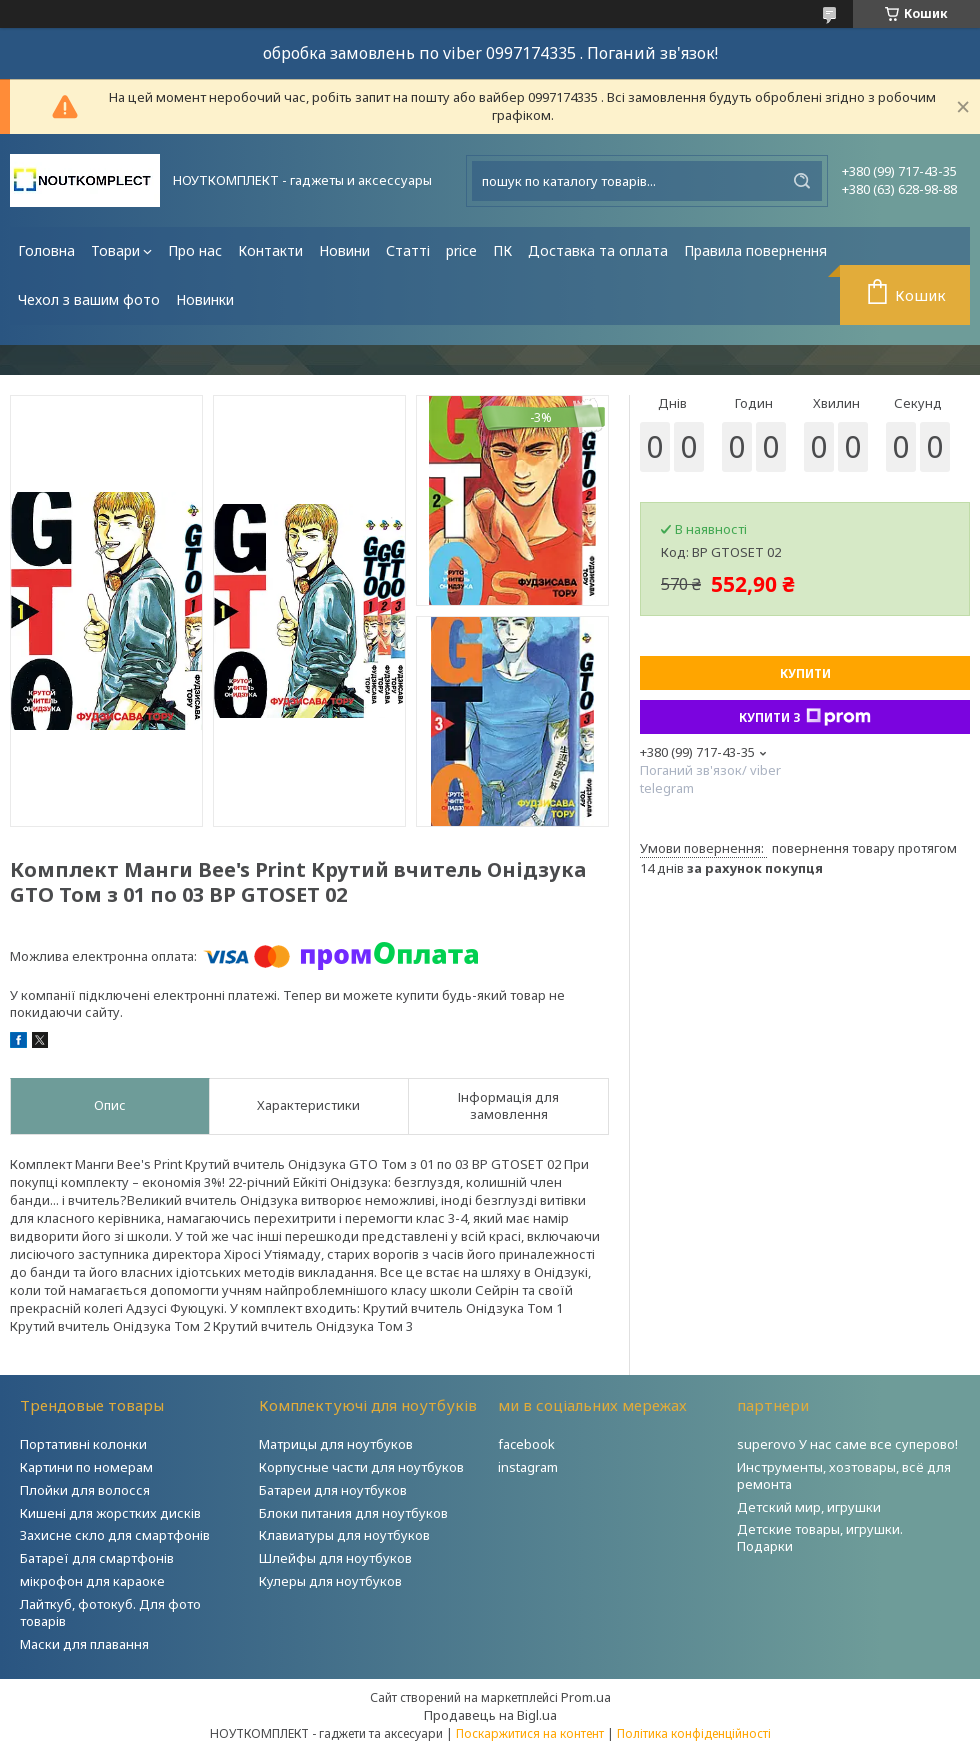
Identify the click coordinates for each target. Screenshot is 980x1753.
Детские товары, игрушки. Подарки (820, 1537)
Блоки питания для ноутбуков (353, 1513)
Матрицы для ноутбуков (336, 1444)
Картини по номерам (86, 1467)
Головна (46, 250)
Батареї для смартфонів (97, 1558)
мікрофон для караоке (92, 1581)
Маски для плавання (84, 1644)
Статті (408, 250)
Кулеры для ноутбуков (330, 1581)
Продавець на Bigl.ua (490, 1715)
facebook (526, 1444)
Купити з (805, 717)
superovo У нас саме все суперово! (847, 1444)
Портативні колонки (83, 1444)
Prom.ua (586, 1697)
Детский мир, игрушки (809, 1507)
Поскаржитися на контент (530, 1733)
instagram (528, 1467)
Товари (115, 250)
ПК (502, 250)
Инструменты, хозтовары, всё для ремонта (844, 1475)
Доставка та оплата (598, 250)
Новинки (205, 299)
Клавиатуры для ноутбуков (344, 1535)
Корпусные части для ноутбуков (361, 1467)
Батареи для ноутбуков (333, 1490)
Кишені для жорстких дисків (110, 1513)
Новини (344, 250)
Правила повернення (755, 250)
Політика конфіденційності (694, 1733)
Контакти (270, 250)
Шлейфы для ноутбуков (335, 1558)
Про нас (195, 250)
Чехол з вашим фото (89, 299)
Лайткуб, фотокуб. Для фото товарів (110, 1612)
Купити (805, 673)
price (461, 250)
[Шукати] (802, 181)
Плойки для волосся (85, 1490)
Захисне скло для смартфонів (115, 1535)
